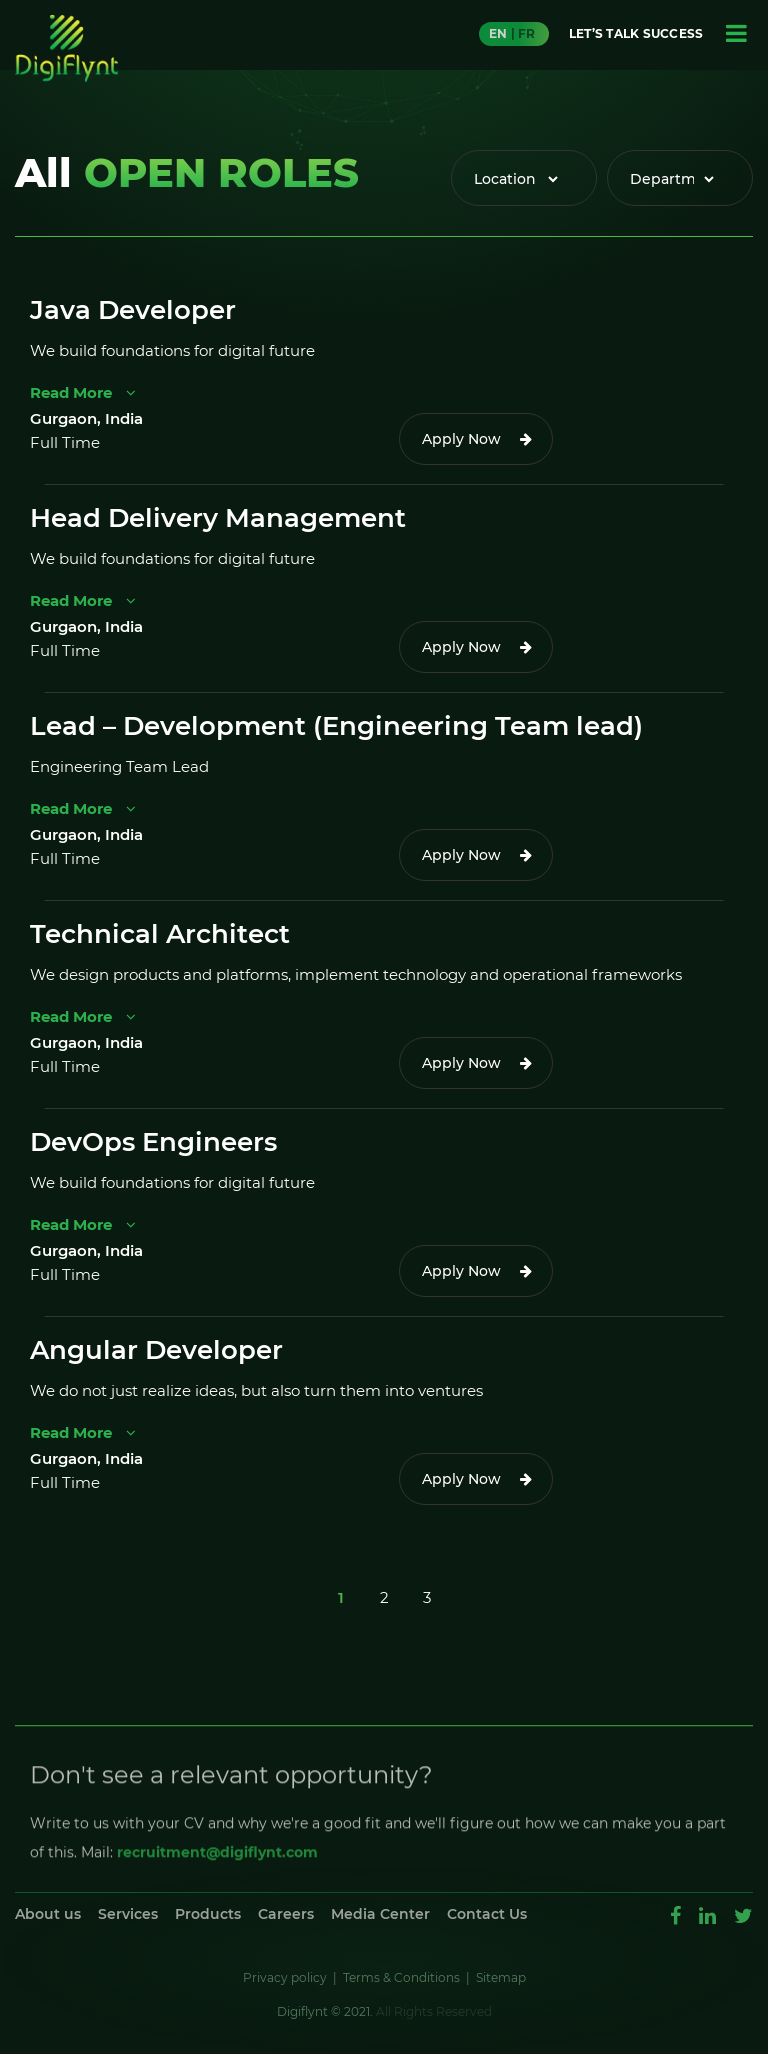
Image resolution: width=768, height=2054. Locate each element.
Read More (83, 392)
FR (526, 33)
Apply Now (461, 439)
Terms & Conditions (401, 1977)
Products (208, 1914)
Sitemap (501, 1977)
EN (498, 33)
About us (48, 1914)
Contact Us (487, 1914)
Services (128, 1914)
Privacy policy (285, 1977)
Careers (286, 1914)
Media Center (380, 1914)
